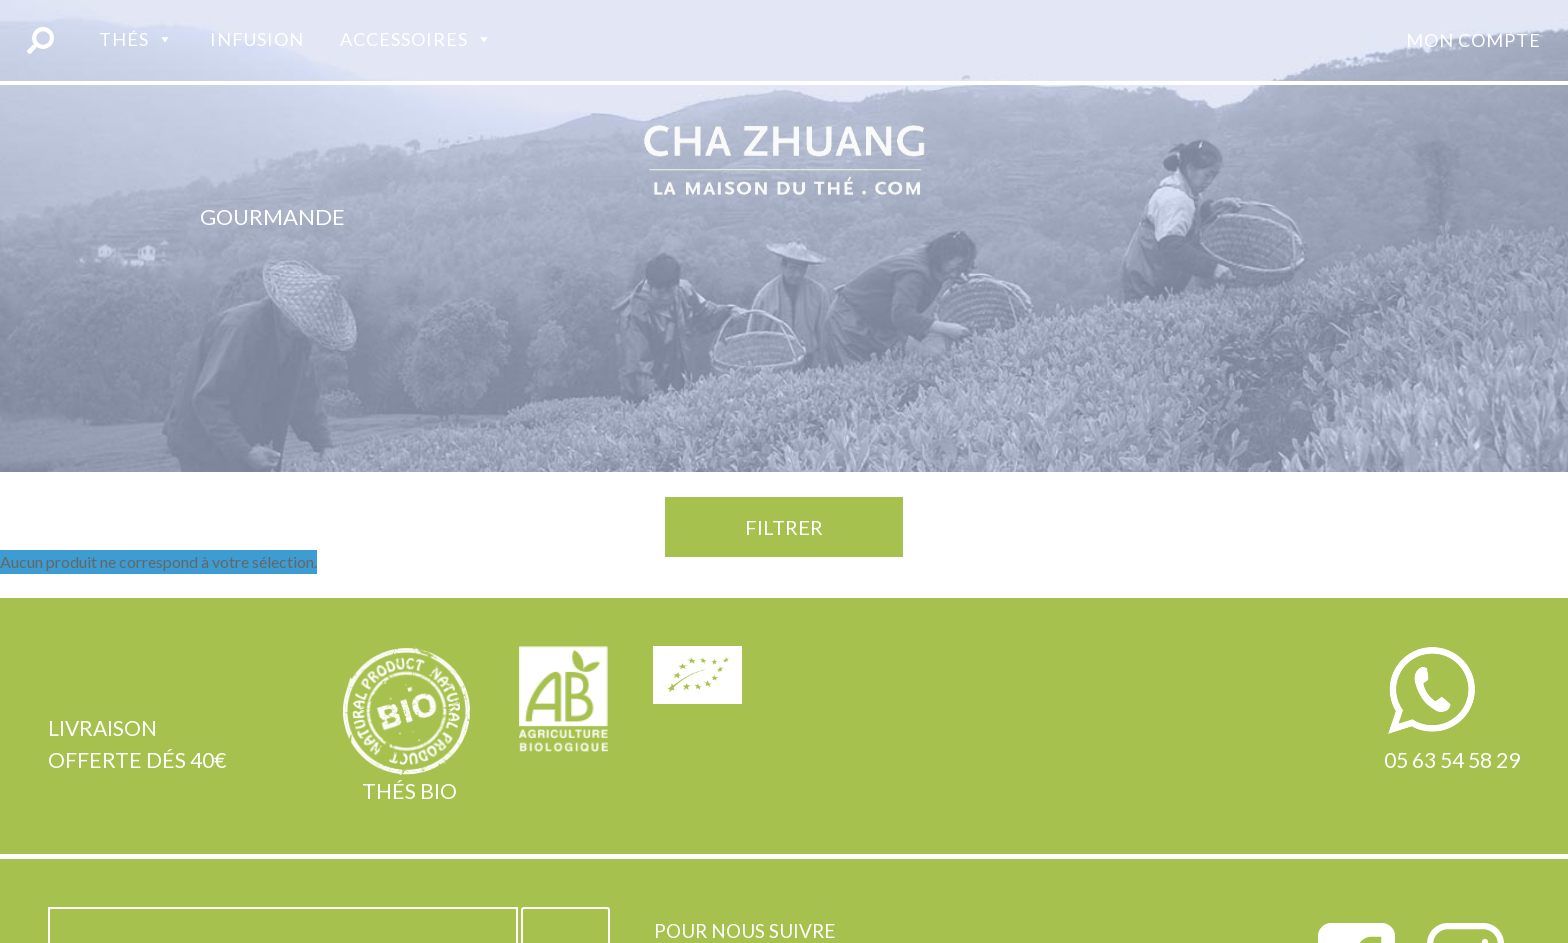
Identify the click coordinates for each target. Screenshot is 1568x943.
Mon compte (1473, 40)
